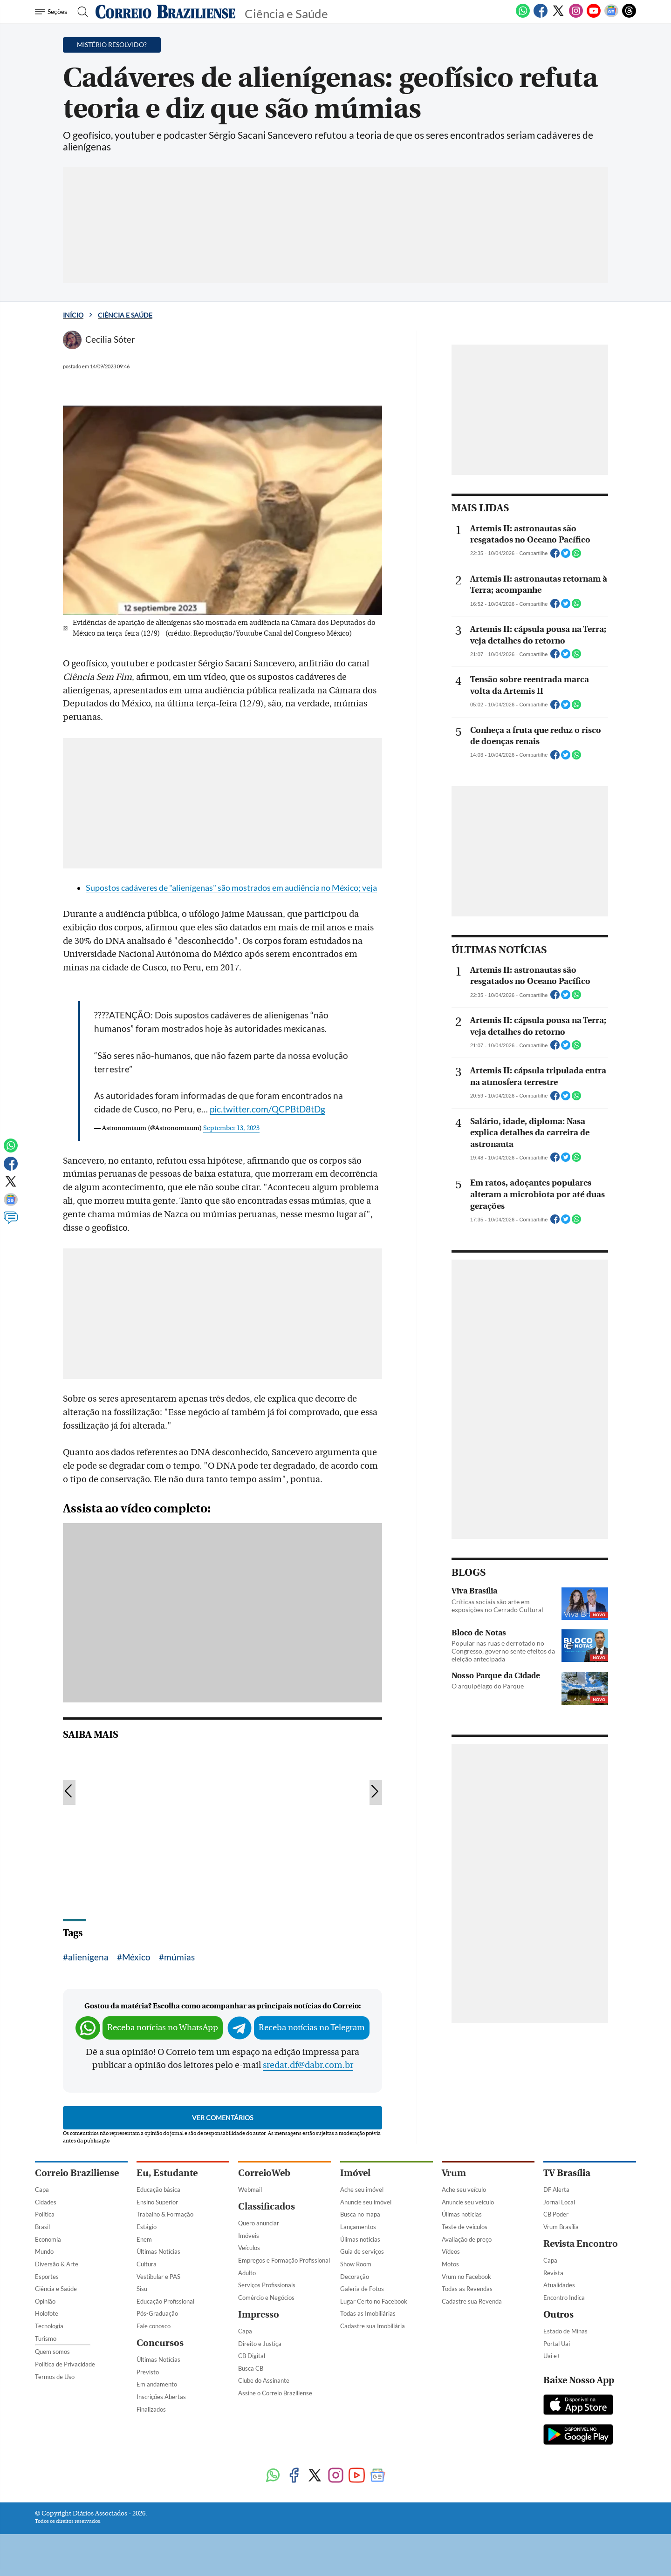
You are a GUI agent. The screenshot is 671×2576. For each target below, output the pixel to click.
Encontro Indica (564, 2297)
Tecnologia (49, 2326)
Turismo (45, 2338)
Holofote (46, 2313)
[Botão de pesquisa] (80, 11)
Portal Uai (556, 2343)
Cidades (45, 2202)
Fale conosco (154, 2326)
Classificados (266, 2206)
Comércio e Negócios (266, 2297)
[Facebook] (541, 16)
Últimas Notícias (158, 2251)
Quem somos (52, 2351)
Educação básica (158, 2189)
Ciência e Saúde (125, 315)
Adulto (247, 2273)
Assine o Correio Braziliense (275, 2393)
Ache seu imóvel (361, 2189)
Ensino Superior (157, 2202)
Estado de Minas (565, 2331)
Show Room (355, 2264)
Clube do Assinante (263, 2380)
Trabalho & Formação (165, 2214)
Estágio (147, 2226)
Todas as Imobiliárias (368, 2313)
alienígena (88, 1957)
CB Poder (555, 2214)
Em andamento (157, 2384)
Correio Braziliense (77, 2173)
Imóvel (355, 2173)
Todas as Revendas (467, 2288)
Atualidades (559, 2285)
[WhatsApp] (523, 16)
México (136, 1957)
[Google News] (611, 16)
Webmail (250, 2189)
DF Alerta (556, 2189)
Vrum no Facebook (466, 2276)
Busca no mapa (360, 2214)
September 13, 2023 (231, 1128)
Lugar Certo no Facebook (373, 2301)
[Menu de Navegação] (52, 11)
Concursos (160, 2343)
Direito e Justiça (259, 2343)
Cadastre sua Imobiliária (372, 2326)
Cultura (147, 2264)
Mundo (44, 2251)
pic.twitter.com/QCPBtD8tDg (267, 1109)
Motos (450, 2264)
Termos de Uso (55, 2376)
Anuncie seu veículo (468, 2202)
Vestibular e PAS (158, 2276)
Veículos (249, 2247)
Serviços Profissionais (266, 2285)
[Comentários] (11, 1222)
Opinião (45, 2301)
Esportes (47, 2276)
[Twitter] (558, 16)
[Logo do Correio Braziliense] (165, 11)
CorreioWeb (264, 2173)
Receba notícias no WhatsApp (162, 2028)
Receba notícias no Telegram (312, 2028)
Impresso (258, 2314)
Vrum (454, 2173)
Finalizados (151, 2409)
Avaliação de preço (467, 2239)
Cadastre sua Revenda (472, 2301)
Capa (42, 2189)
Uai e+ (552, 2355)
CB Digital (251, 2355)
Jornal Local (559, 2202)
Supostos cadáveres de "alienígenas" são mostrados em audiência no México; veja (231, 888)
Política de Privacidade (65, 2364)
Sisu (142, 2288)
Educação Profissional (165, 2301)
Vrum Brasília (561, 2226)
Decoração (354, 2276)
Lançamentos (358, 2226)
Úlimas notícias (360, 2239)
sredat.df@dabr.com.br (308, 2065)
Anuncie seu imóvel (365, 2202)
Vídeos (451, 2251)
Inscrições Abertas (161, 2396)
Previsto (148, 2372)
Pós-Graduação (157, 2313)
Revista (553, 2273)
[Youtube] (594, 16)
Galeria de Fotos (362, 2288)
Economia (48, 2239)
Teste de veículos (464, 2226)
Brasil (42, 2226)
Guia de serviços (362, 2251)
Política (45, 2214)
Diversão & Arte (56, 2264)
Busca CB (250, 2368)
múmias (179, 1957)
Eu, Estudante (167, 2173)
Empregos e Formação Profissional (284, 2260)
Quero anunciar (258, 2223)
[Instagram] (576, 16)
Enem (144, 2239)
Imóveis (248, 2235)
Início (73, 315)
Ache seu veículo (464, 2189)
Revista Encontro (580, 2243)
